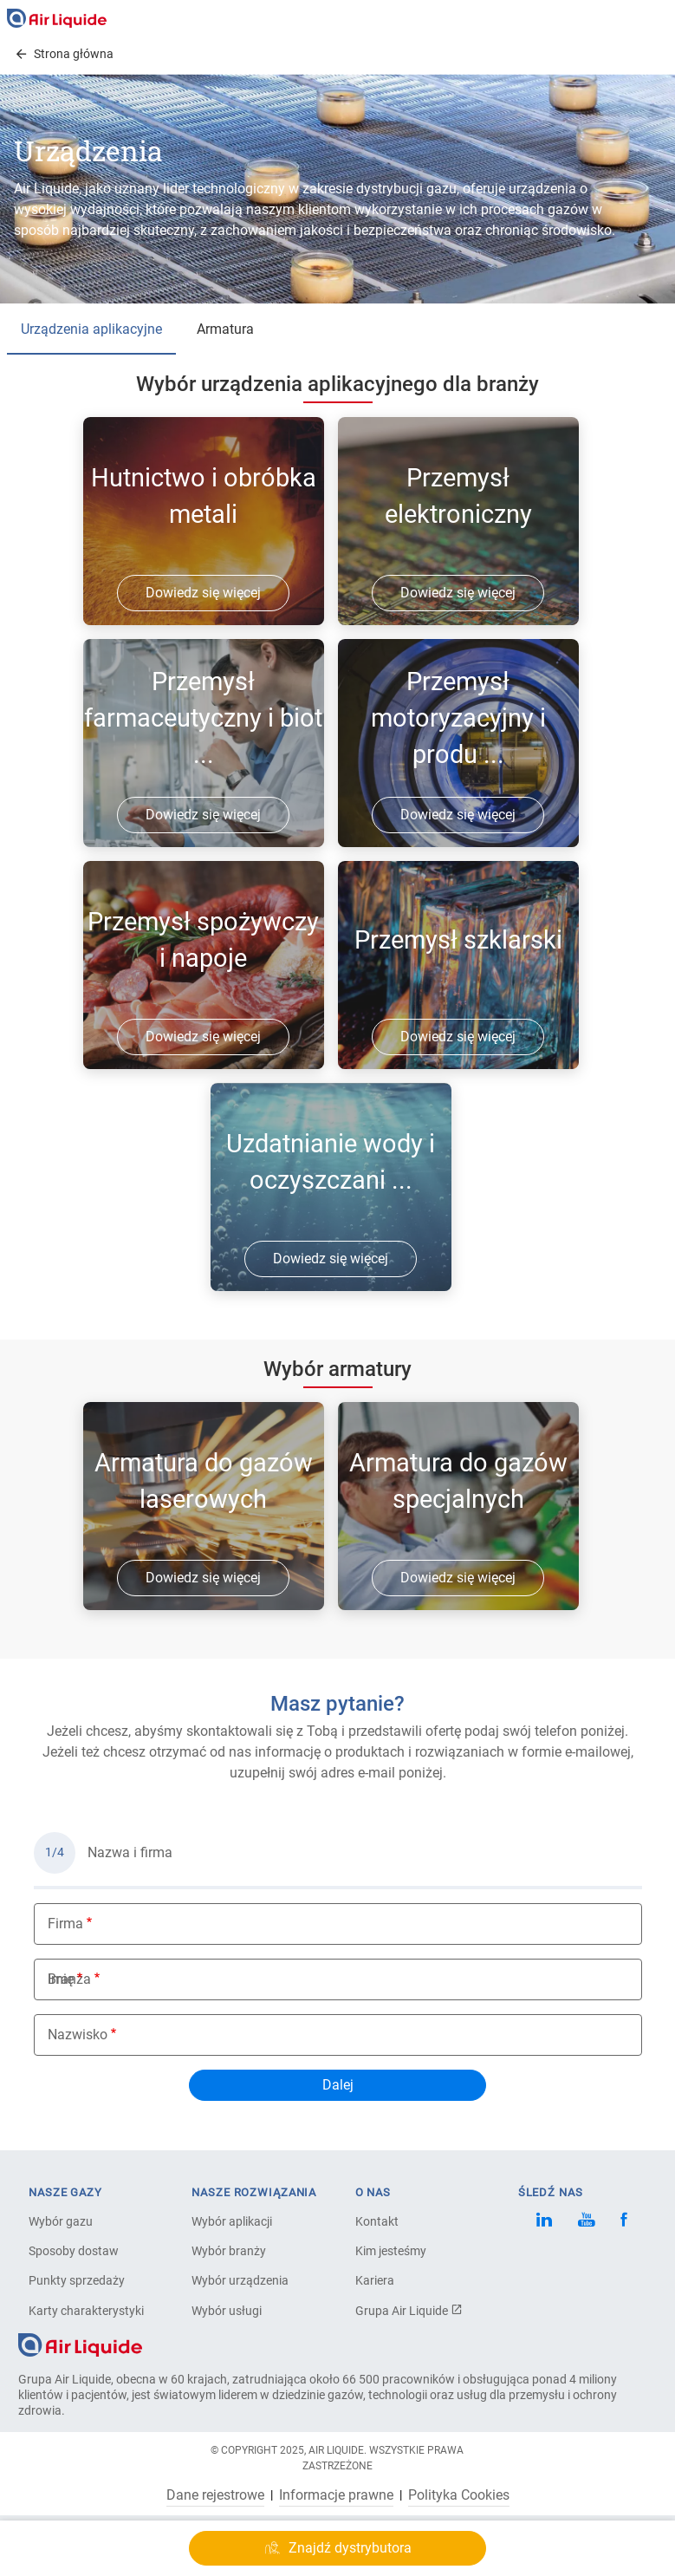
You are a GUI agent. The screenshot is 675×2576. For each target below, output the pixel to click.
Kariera (374, 2280)
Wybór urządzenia (240, 2280)
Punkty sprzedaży (77, 2280)
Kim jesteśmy (390, 2251)
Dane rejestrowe (215, 2495)
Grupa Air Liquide (409, 2311)
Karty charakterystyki (86, 2311)
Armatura (225, 329)
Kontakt (377, 2221)
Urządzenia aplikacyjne (91, 329)
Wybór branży (228, 2251)
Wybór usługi (226, 2311)
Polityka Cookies (458, 2495)
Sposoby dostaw (74, 2251)
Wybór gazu (61, 2221)
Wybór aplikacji (231, 2221)
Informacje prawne (336, 2495)
